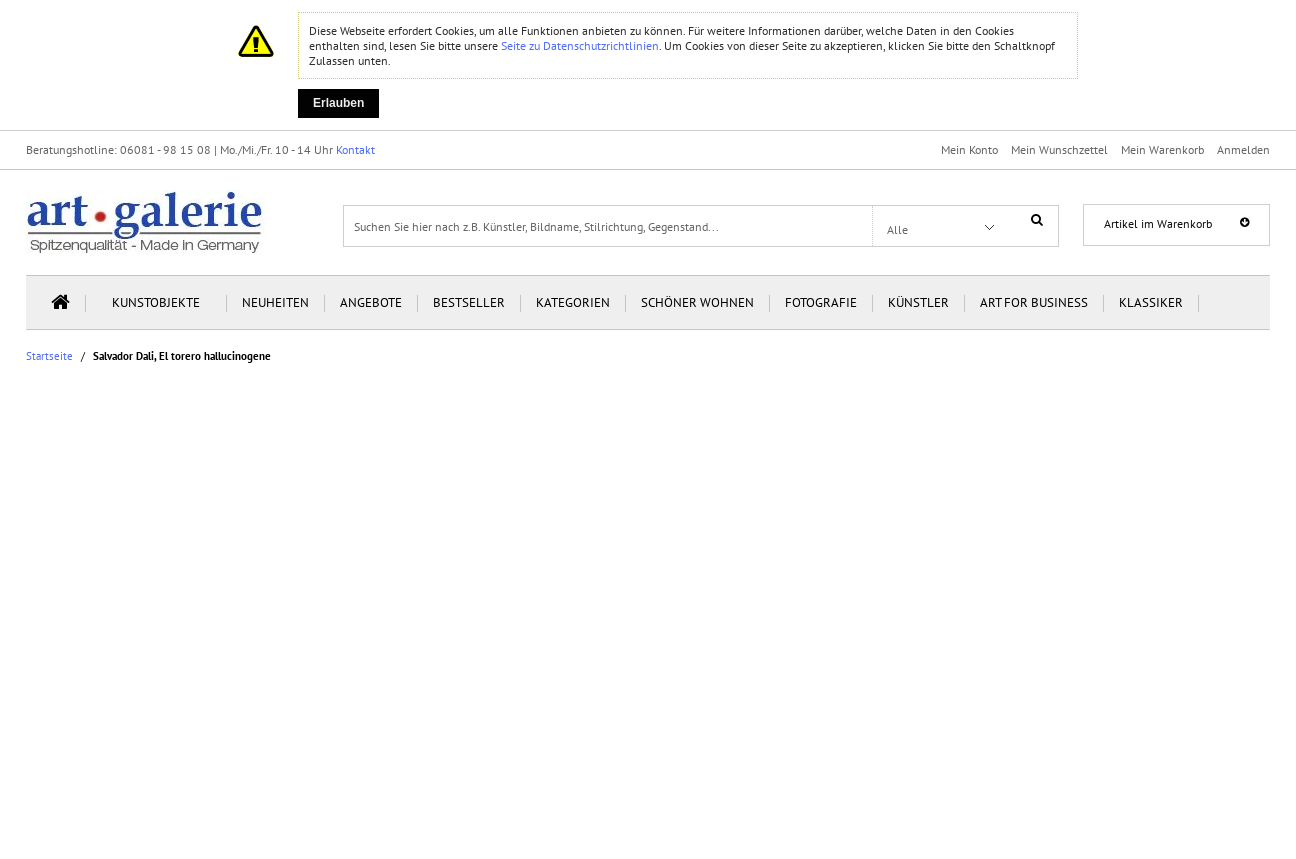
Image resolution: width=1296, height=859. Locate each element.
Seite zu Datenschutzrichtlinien (580, 45)
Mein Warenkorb (1162, 149)
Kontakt (355, 149)
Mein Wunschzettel (1059, 149)
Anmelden (1243, 149)
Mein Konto (969, 149)
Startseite (49, 356)
